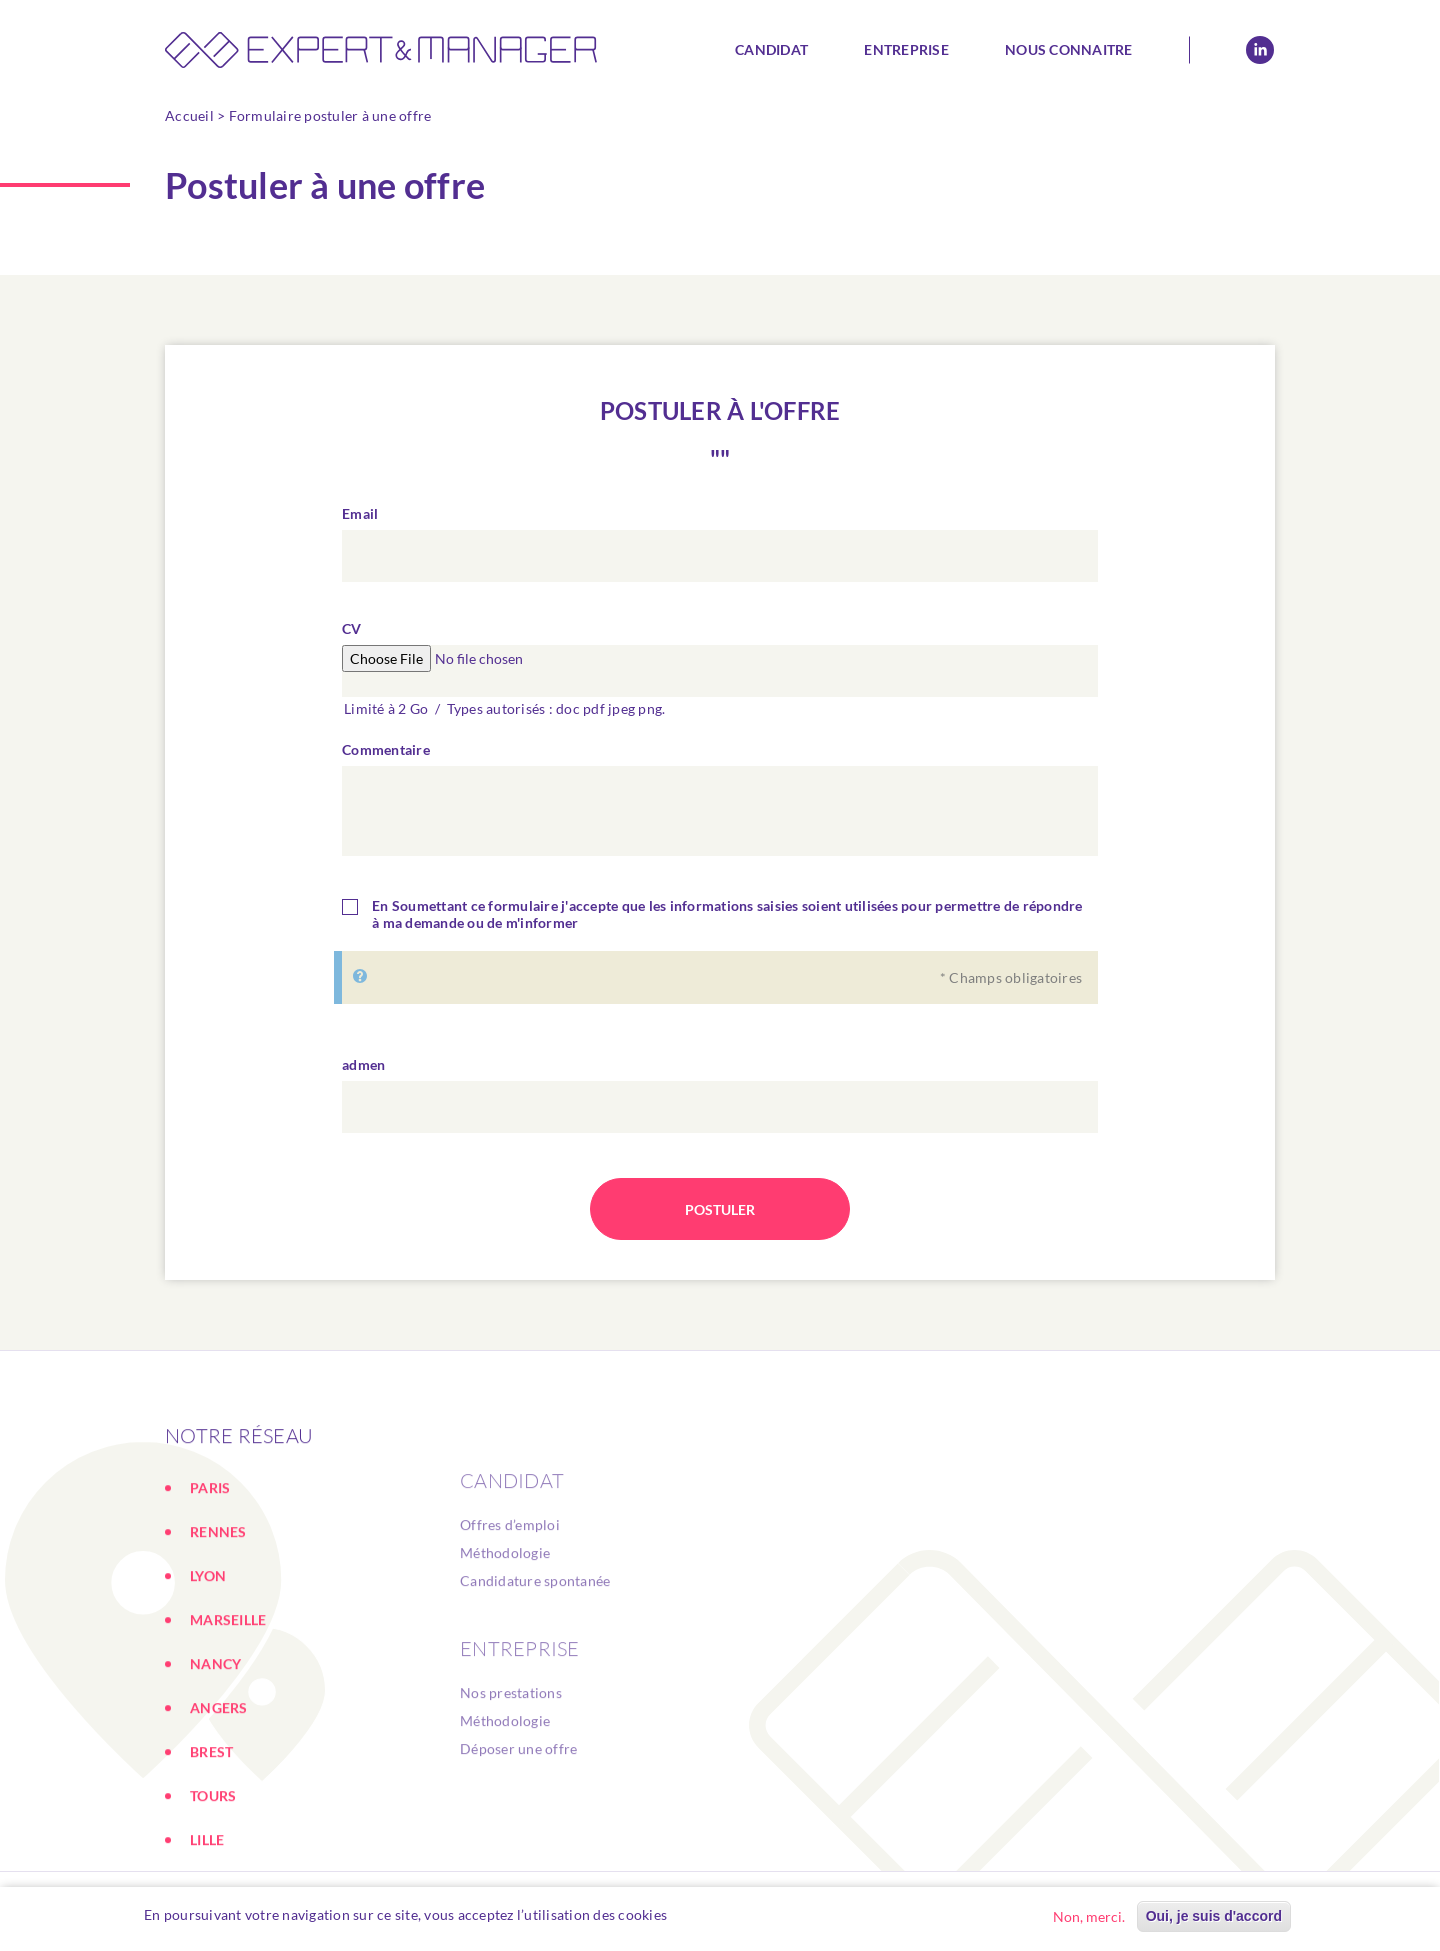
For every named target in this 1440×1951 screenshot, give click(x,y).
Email (360, 513)
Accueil (189, 115)
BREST (211, 1851)
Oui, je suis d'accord (1214, 1917)
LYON (208, 1675)
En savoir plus (723, 1915)
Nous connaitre (1069, 49)
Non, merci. (1089, 1917)
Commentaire (386, 749)
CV (352, 628)
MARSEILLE (228, 1719)
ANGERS (219, 1807)
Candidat (771, 49)
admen (363, 1064)
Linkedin (1260, 50)
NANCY (215, 1763)
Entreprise (906, 49)
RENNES (218, 1631)
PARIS (210, 1587)
